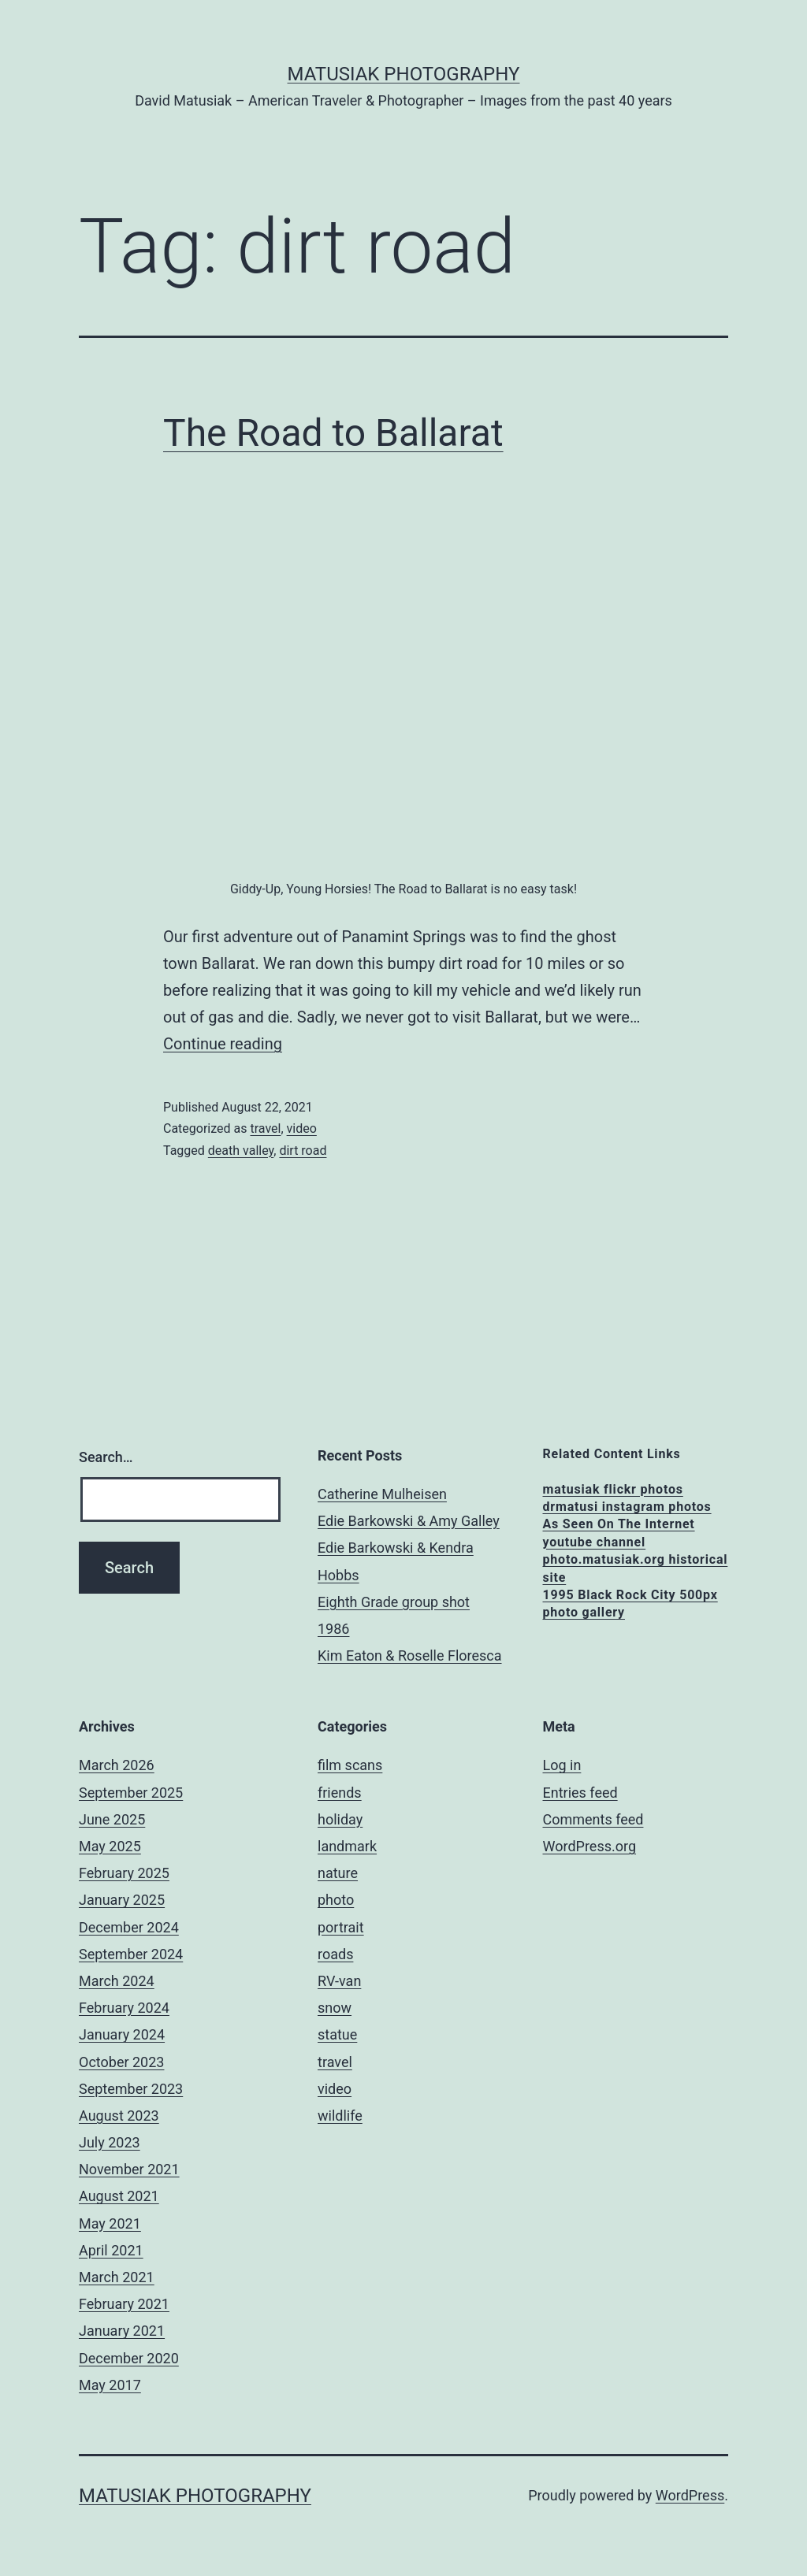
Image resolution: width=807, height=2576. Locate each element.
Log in (562, 1765)
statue (337, 2034)
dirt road (302, 1150)
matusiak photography (404, 74)
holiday (340, 1819)
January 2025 (122, 1899)
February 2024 (124, 2007)
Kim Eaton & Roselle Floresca (410, 1655)
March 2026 (116, 1765)
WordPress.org (590, 1846)
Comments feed (593, 1819)
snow (334, 2007)
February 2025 (124, 1873)
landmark (347, 1846)
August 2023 (119, 2115)
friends (340, 1792)
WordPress (690, 2495)
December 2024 (129, 1927)
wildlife (340, 2115)
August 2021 (119, 2196)
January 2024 (122, 2034)
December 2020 (129, 2358)
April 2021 (111, 2250)
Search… (106, 1457)
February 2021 (124, 2304)
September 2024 (131, 1954)
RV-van (339, 1981)
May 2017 (110, 2385)
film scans (350, 1765)
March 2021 (116, 2277)
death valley (240, 1150)
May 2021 (110, 2223)
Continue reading (222, 1043)
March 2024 (116, 1981)
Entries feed (580, 1792)
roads (335, 1954)
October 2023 (121, 2062)
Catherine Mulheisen (382, 1494)
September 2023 (131, 2088)
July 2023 (109, 2142)
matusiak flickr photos (613, 1489)
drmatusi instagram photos (627, 1506)
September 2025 (131, 1792)
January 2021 (122, 2330)
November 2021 (129, 2169)
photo (336, 1899)
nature (338, 1873)
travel (265, 1128)
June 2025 (112, 1819)
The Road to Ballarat (333, 432)
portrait (341, 1927)
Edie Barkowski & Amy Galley (409, 1521)
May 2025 (110, 1846)
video (302, 1128)
